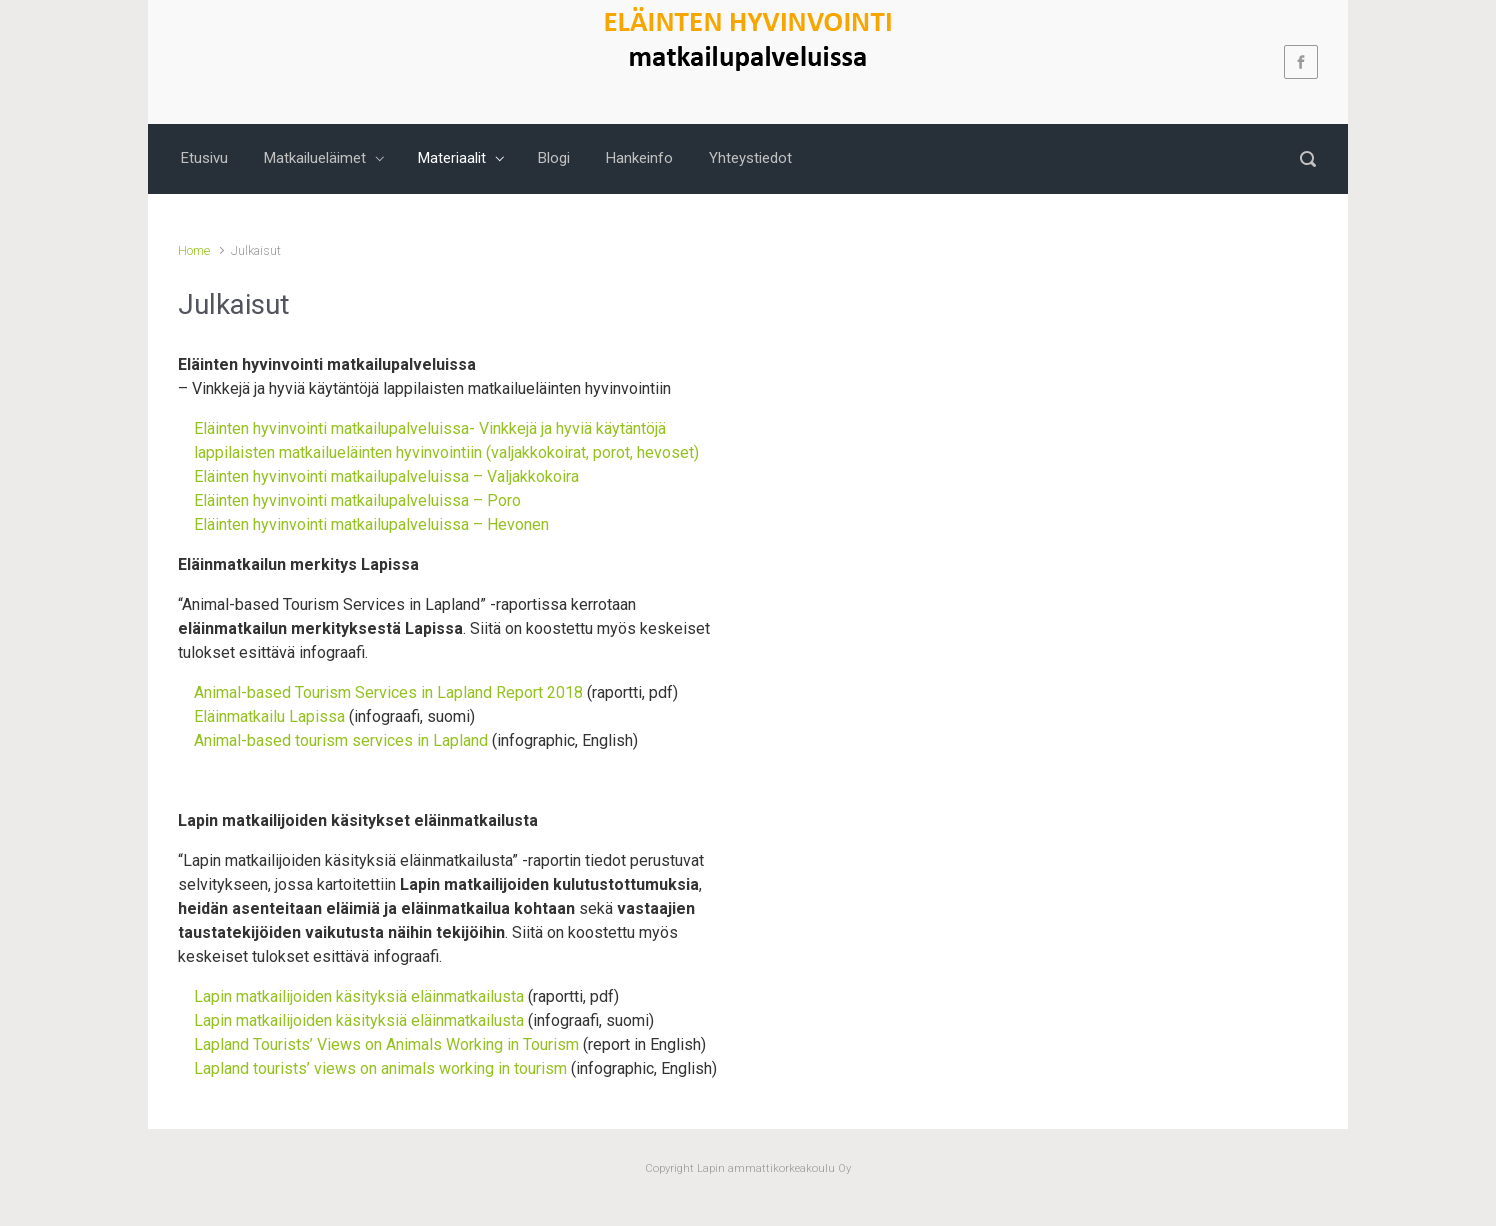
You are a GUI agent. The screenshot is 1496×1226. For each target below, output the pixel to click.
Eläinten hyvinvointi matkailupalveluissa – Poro (357, 500)
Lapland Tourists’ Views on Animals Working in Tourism (386, 1044)
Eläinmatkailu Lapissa (269, 716)
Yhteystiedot (750, 158)
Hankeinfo (639, 158)
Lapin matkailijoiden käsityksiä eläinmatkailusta (359, 996)
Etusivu (204, 158)
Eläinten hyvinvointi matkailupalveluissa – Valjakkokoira (386, 476)
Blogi (554, 158)
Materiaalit (452, 158)
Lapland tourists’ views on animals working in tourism (380, 1068)
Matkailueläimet (315, 158)
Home (194, 250)
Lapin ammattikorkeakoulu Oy (772, 1168)
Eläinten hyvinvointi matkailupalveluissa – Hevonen (371, 524)
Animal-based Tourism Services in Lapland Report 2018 (388, 692)
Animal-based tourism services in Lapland (343, 740)
